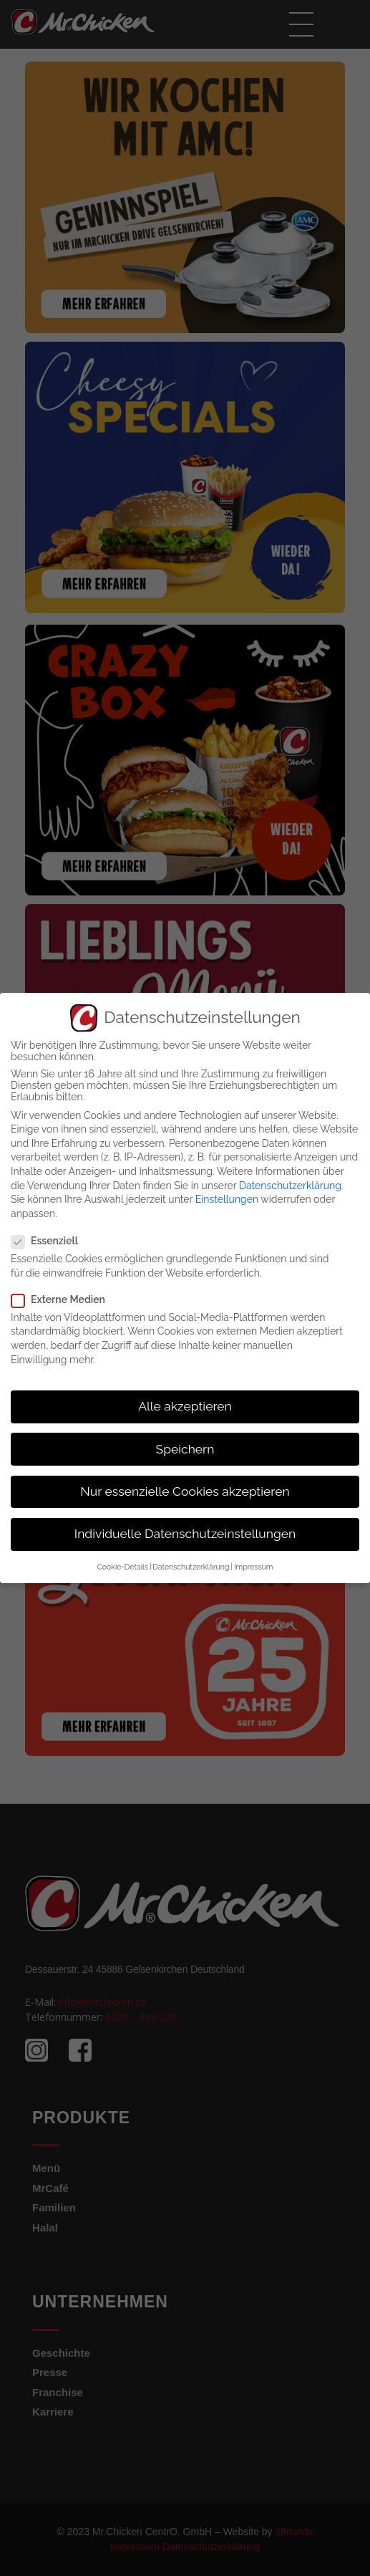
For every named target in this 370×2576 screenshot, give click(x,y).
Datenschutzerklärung (290, 1185)
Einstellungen (226, 1199)
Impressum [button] (253, 1566)
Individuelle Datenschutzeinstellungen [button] (185, 1534)
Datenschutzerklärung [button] (190, 1566)
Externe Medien (63, 1299)
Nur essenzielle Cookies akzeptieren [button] (184, 1491)
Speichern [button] (185, 1449)
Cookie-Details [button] (122, 1566)
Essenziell (49, 1240)
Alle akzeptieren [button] (185, 1406)
